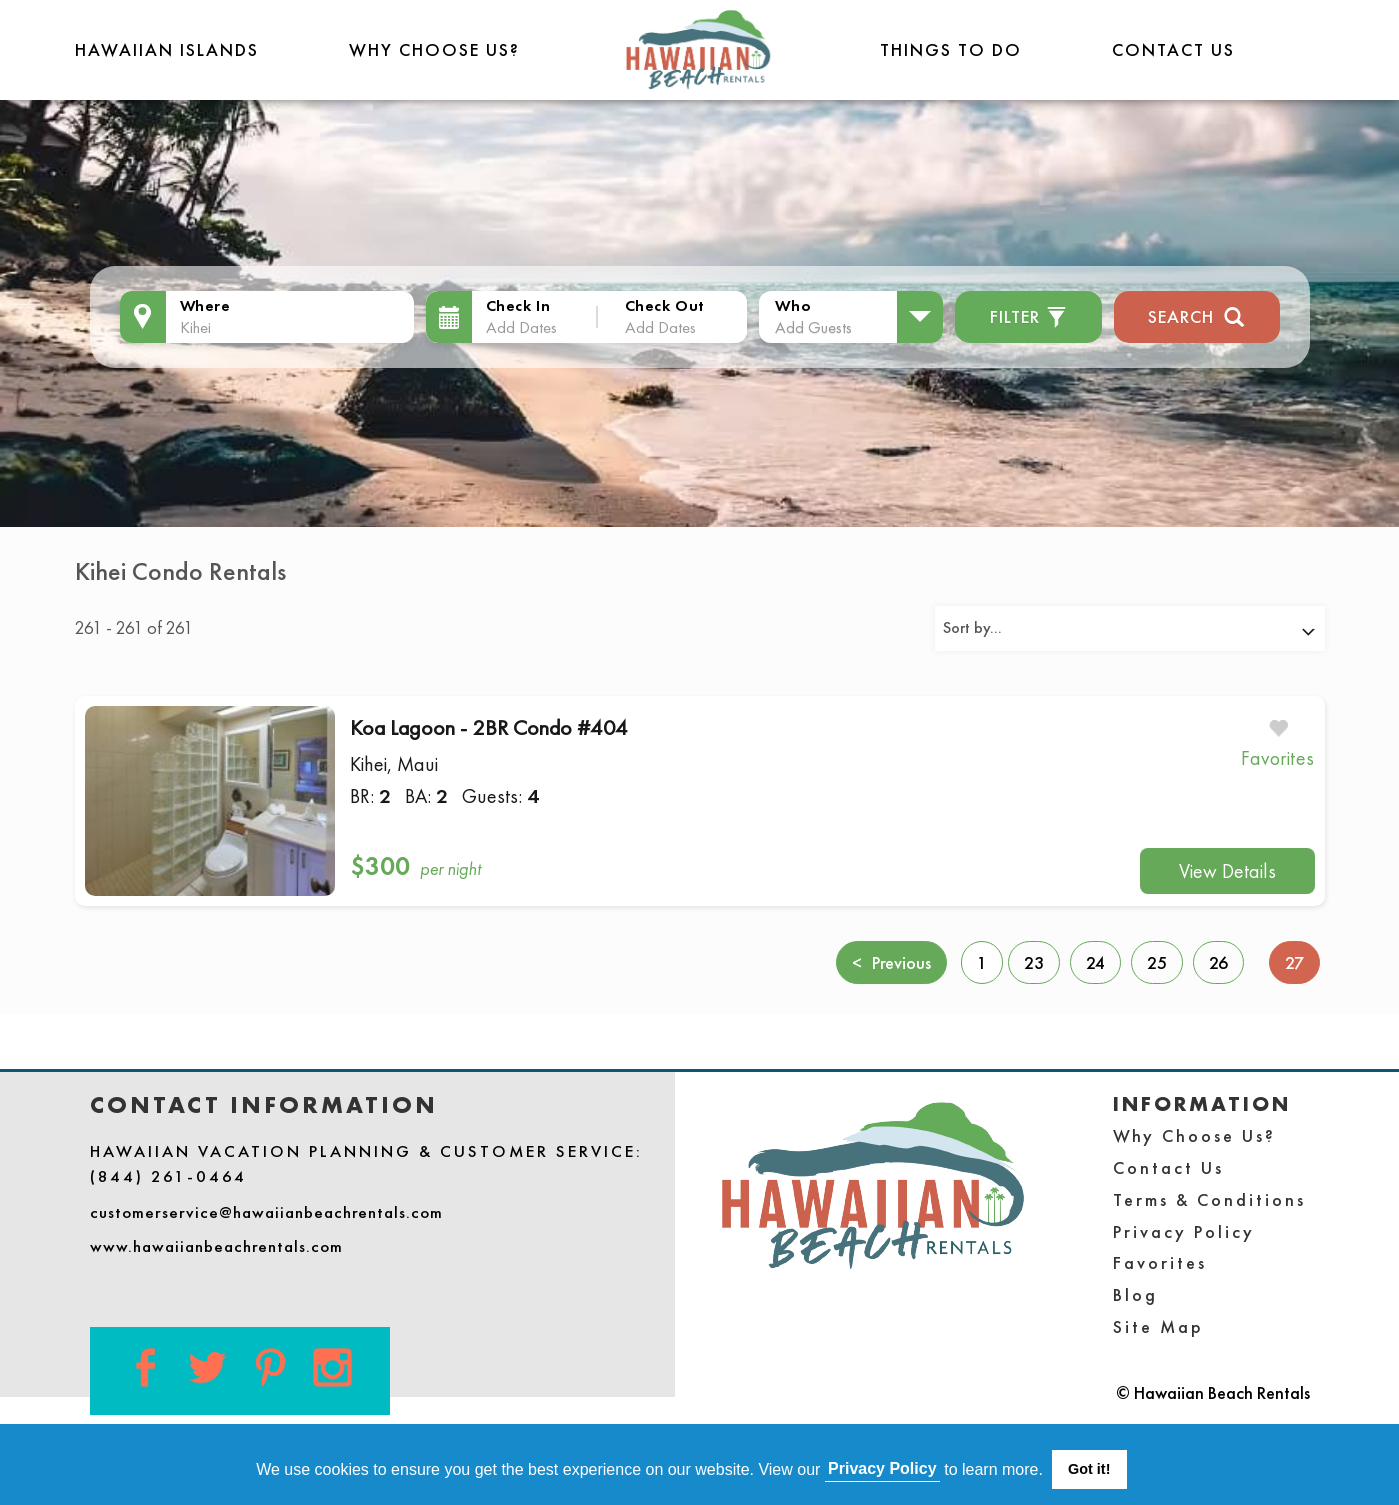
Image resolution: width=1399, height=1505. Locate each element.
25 (1157, 962)
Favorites (1160, 1262)
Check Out (665, 305)
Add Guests (813, 327)
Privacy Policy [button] (882, 1468)
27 (1302, 961)
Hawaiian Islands (167, 49)
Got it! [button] (1089, 1469)
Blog (1135, 1294)
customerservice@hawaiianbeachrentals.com (266, 1212)
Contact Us (1173, 49)
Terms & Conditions (1209, 1199)
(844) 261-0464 (168, 1176)
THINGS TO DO (951, 49)
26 (1218, 962)
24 (1095, 962)
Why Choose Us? (434, 49)
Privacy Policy (1184, 1231)
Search (1196, 314)
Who (793, 305)
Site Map (1158, 1326)
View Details (1227, 871)
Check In (518, 305)
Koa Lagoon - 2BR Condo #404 (489, 727)
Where (205, 305)
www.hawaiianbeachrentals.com (216, 1246)
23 (1034, 962)
